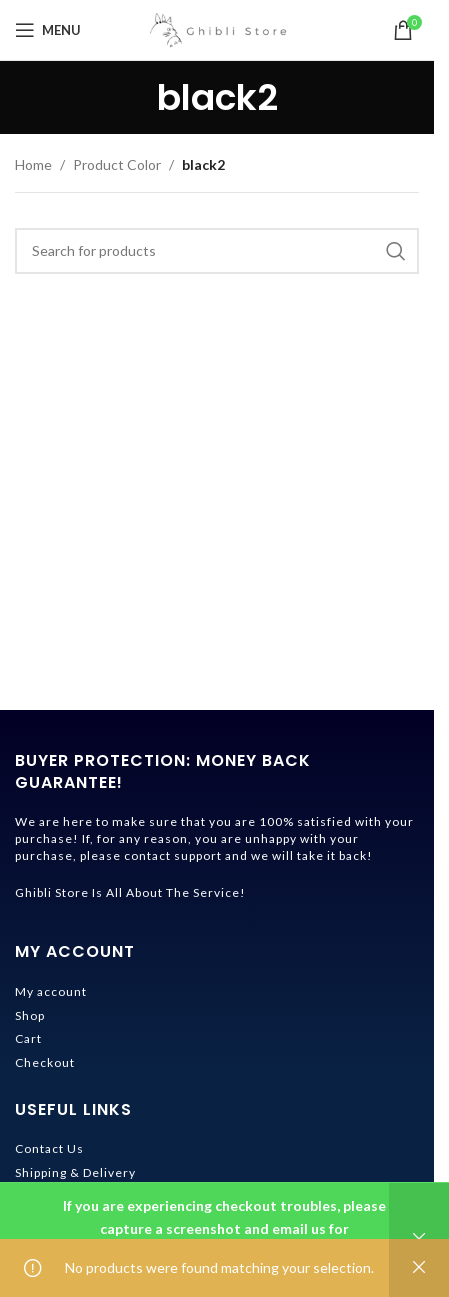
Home (33, 164)
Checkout (45, 1062)
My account (51, 991)
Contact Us (49, 1148)
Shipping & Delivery (75, 1172)
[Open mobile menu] (48, 30)
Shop (30, 1015)
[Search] (217, 251)
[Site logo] (217, 28)
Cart (28, 1038)
